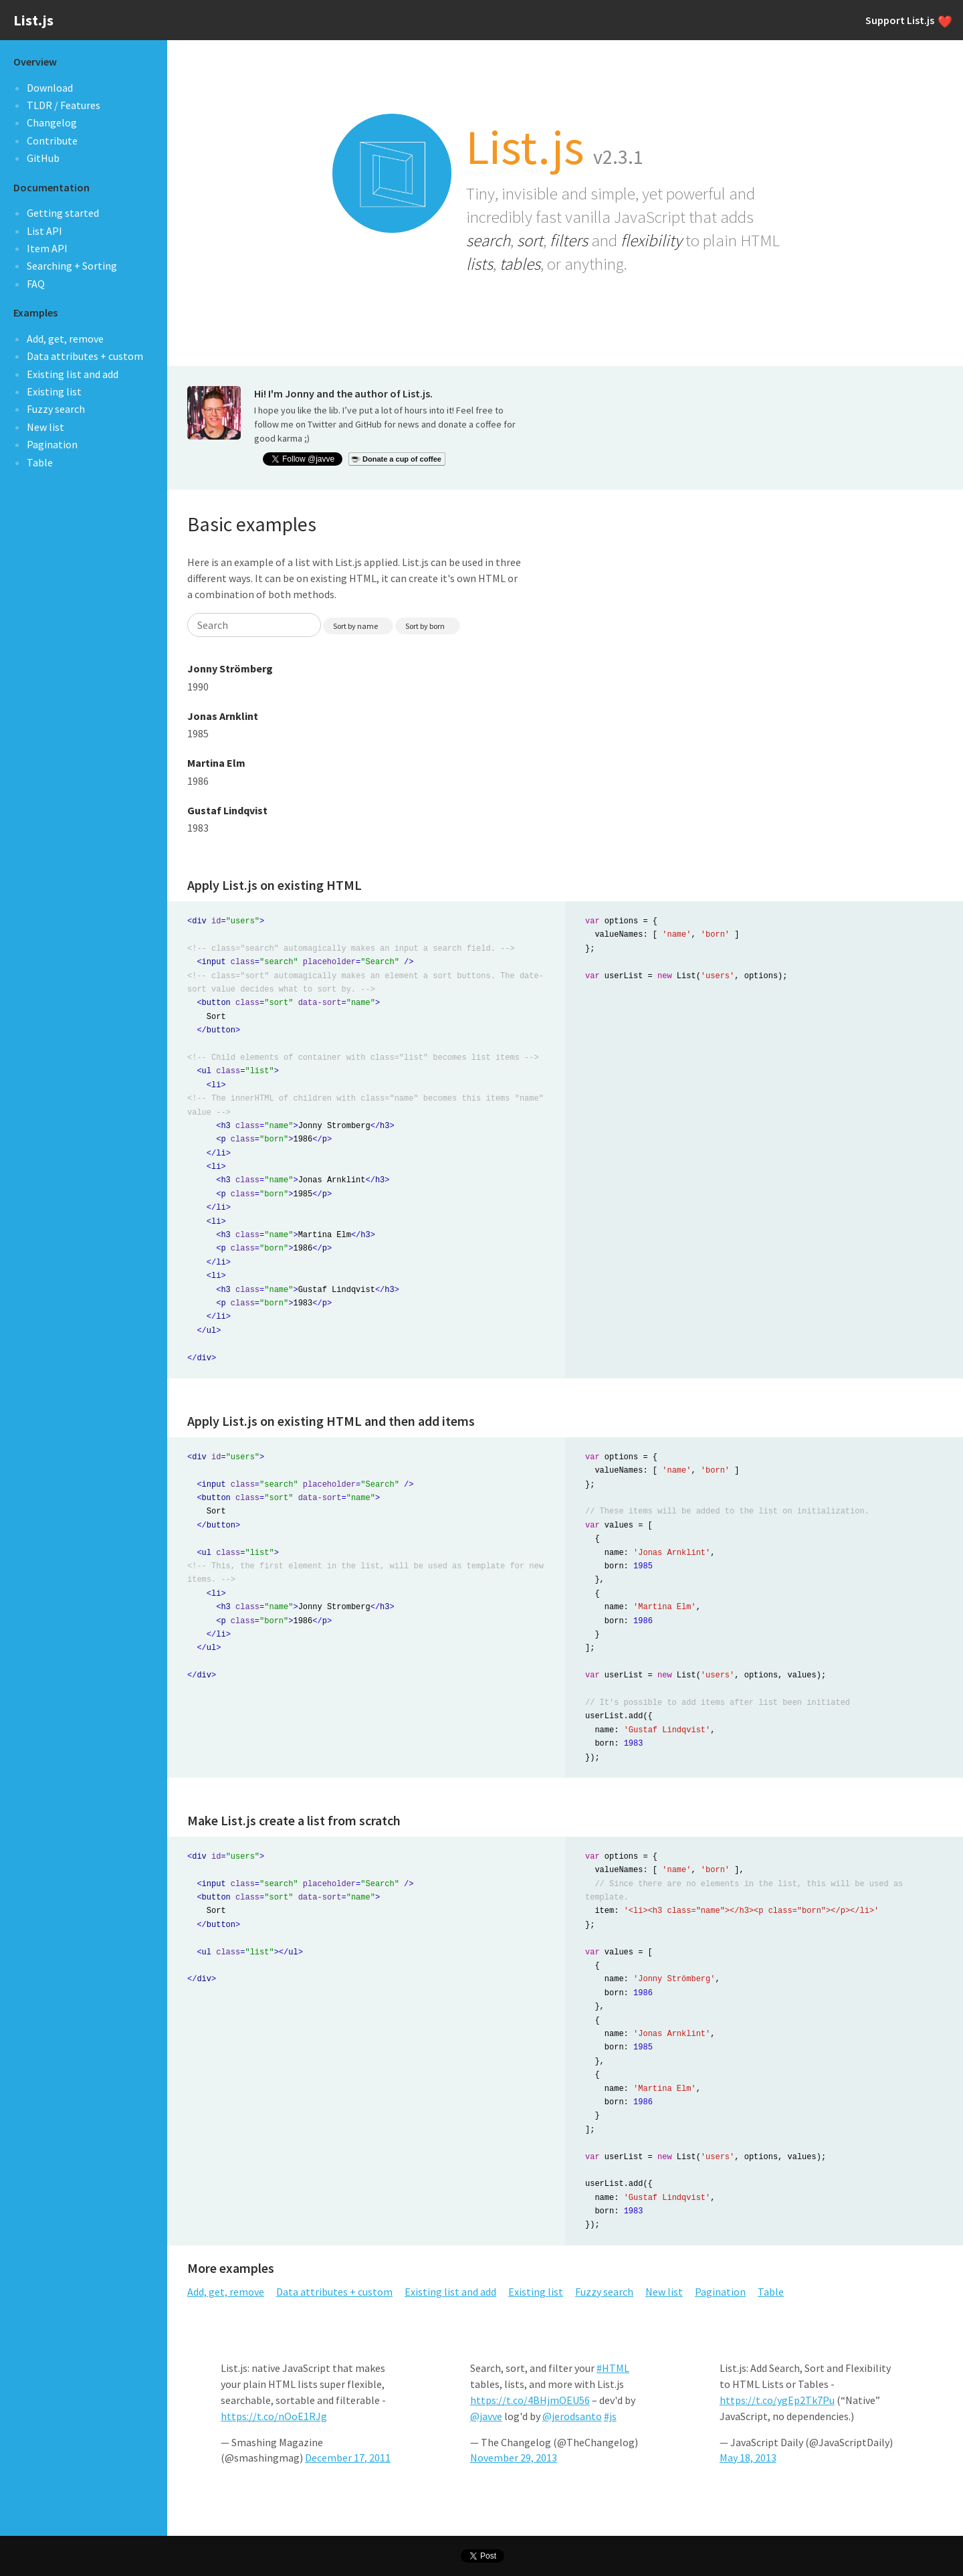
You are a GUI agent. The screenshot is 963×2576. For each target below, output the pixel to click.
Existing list (54, 391)
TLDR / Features (63, 105)
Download (50, 87)
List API (44, 231)
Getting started (63, 212)
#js (610, 2416)
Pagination (52, 444)
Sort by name (355, 626)
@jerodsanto (572, 2416)
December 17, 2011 (348, 2457)
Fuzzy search (56, 409)
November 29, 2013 (513, 2457)
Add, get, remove (65, 338)
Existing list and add (72, 374)
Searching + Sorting (72, 265)
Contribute (52, 140)
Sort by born (425, 626)
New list (45, 427)
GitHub (43, 158)
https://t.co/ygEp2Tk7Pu (777, 2400)
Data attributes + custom (85, 356)
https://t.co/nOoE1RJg (274, 2416)
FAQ (36, 283)
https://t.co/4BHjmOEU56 (530, 2400)
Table (40, 462)
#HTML (613, 2368)
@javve (486, 2416)
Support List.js (907, 20)
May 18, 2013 (748, 2457)
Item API (47, 248)
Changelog (52, 122)
